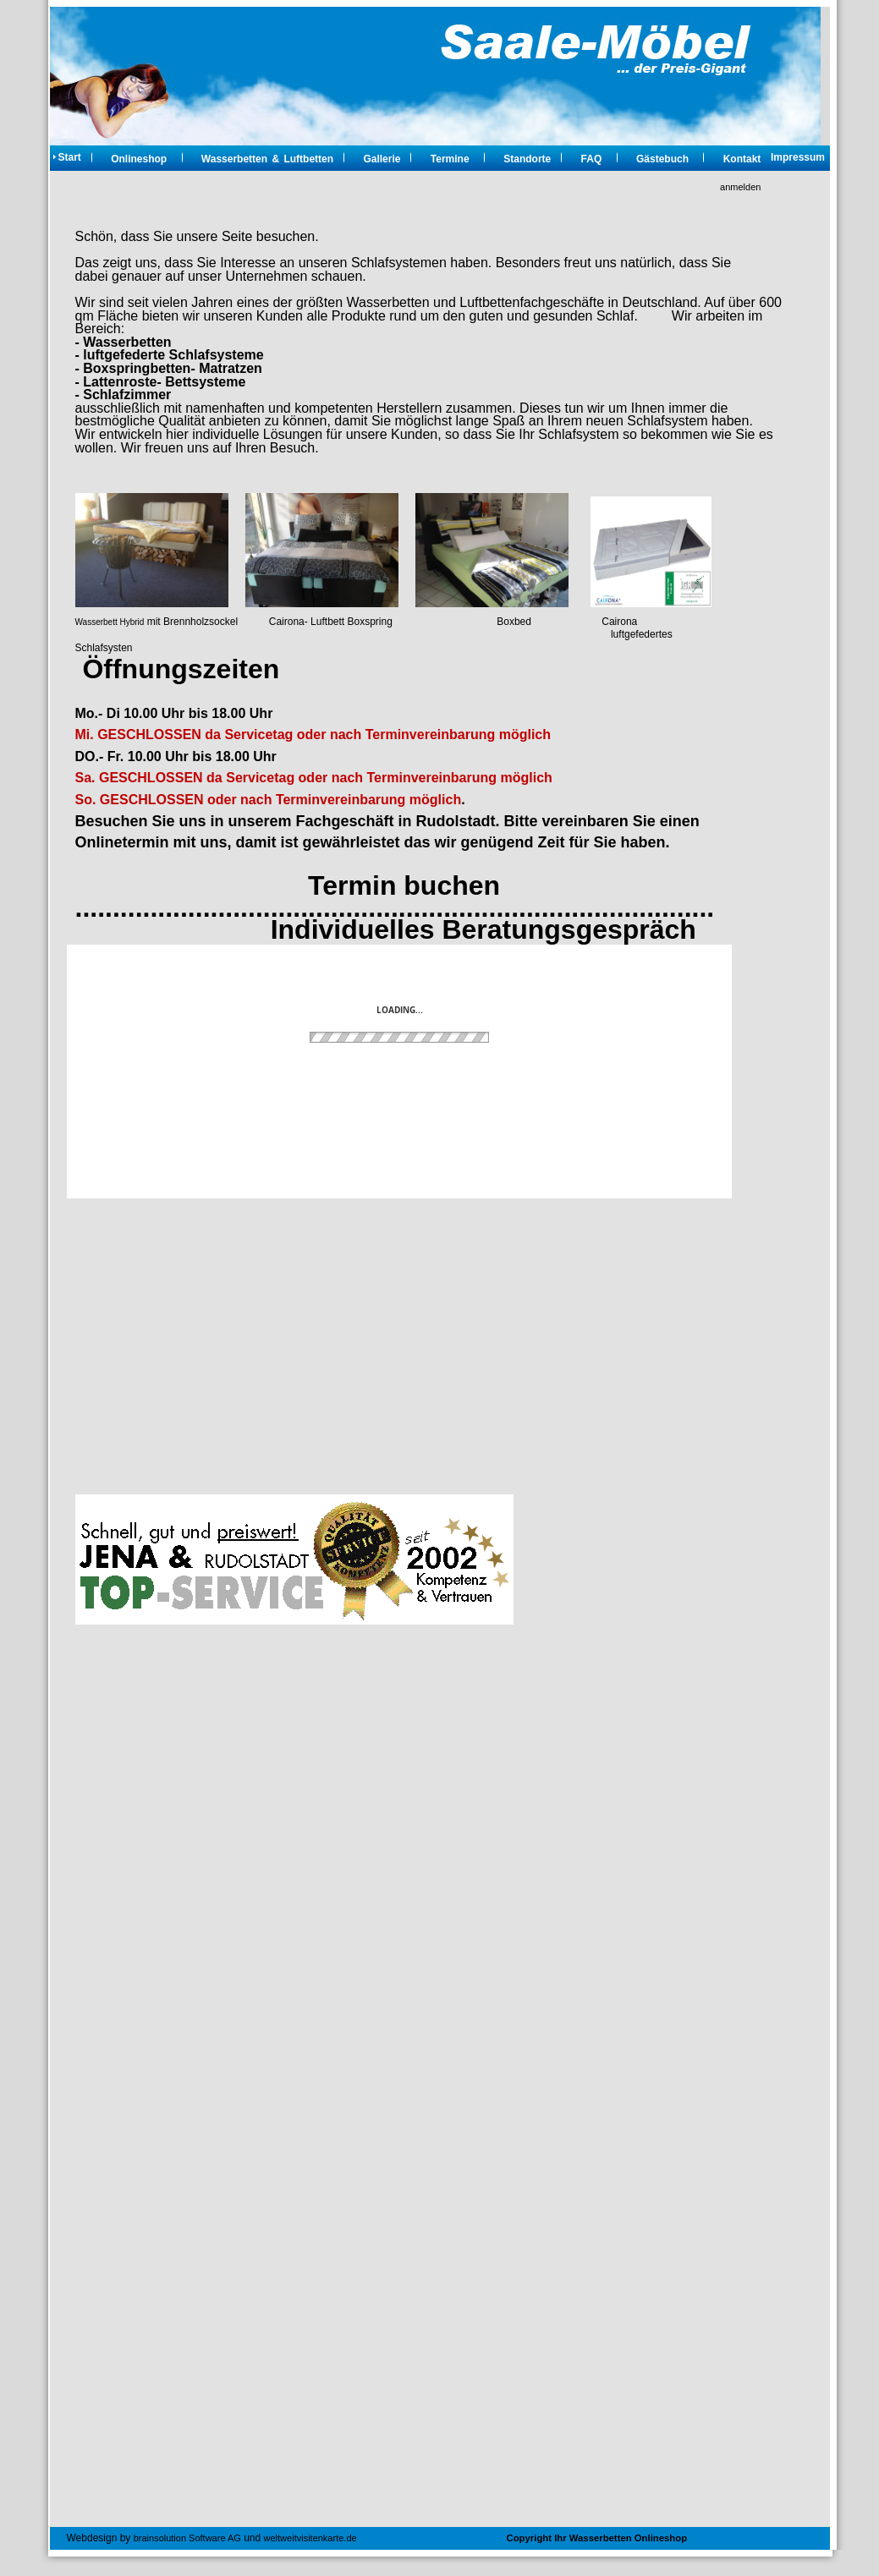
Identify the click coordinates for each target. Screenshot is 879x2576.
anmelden (740, 187)
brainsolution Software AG (187, 2538)
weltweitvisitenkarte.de (310, 2538)
